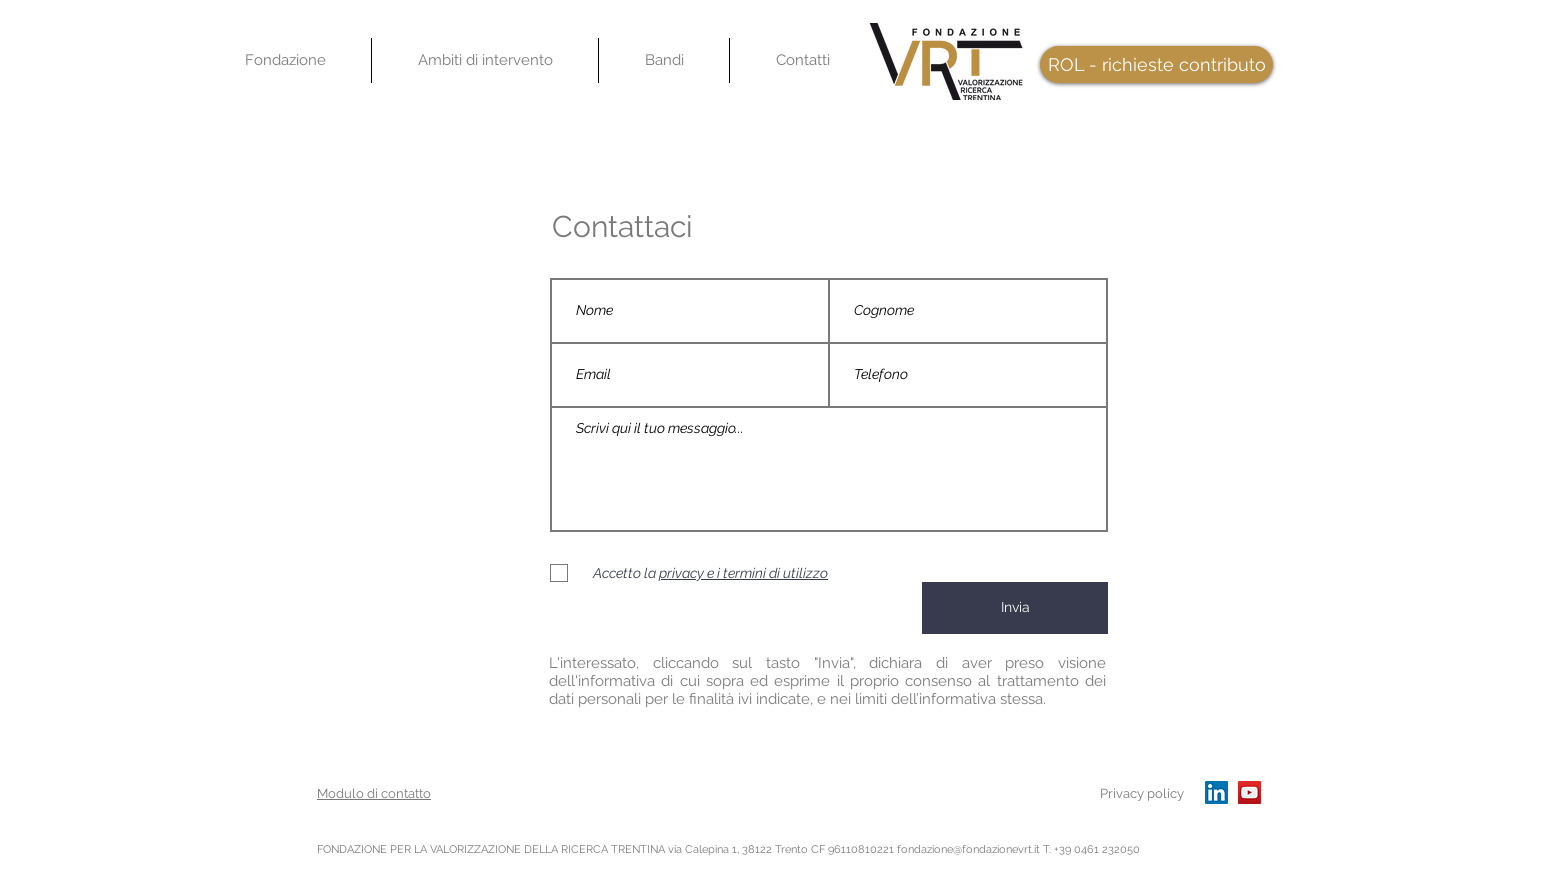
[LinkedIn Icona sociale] (1216, 792)
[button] (485, 60)
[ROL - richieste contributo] (1156, 64)
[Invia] (1015, 608)
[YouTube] (1249, 792)
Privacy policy (1142, 793)
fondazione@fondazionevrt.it (968, 849)
